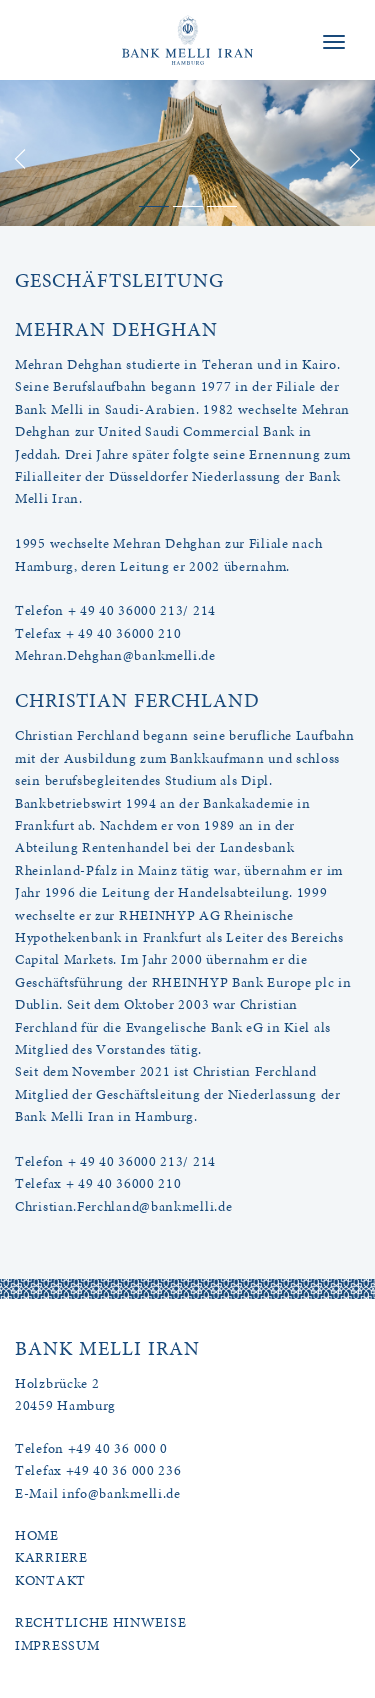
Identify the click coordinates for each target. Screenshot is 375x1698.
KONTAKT (50, 1580)
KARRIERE (51, 1557)
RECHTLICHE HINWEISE (100, 1622)
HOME (37, 1535)
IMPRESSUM (57, 1645)
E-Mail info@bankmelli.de (98, 1493)
